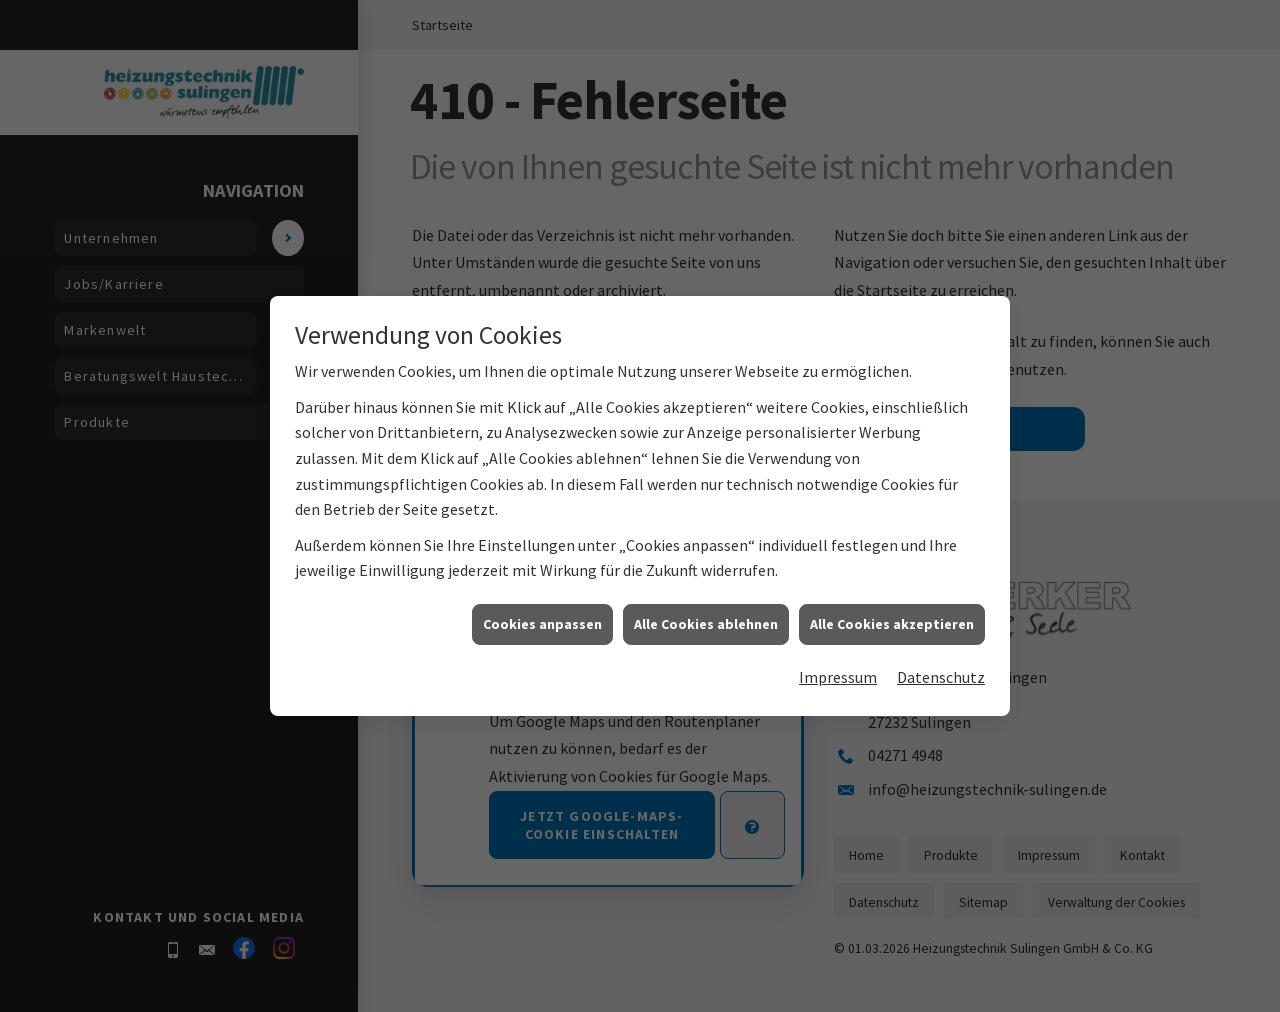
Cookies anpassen (542, 641)
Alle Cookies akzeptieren (892, 641)
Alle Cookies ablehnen (706, 641)
